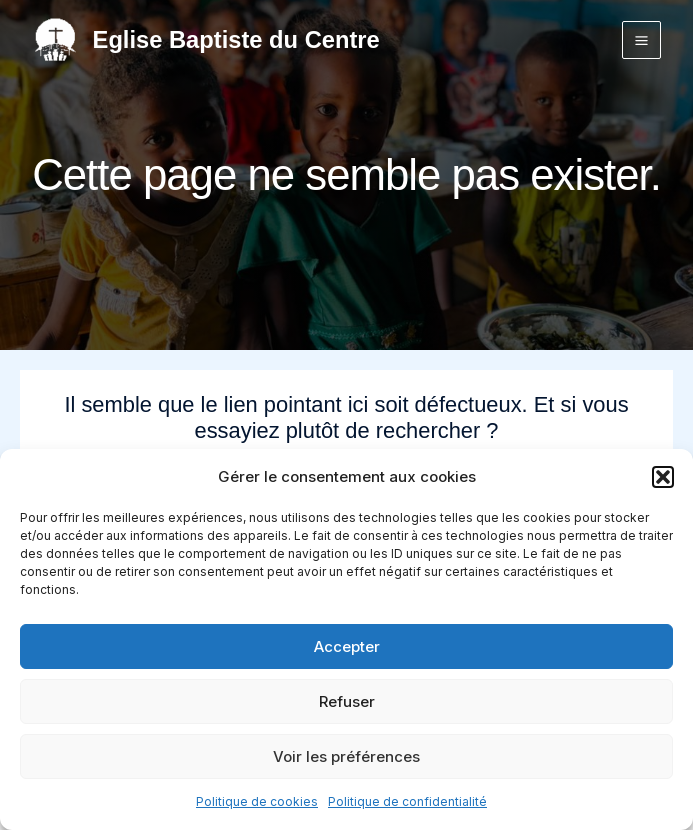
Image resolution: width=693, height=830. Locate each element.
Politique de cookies (257, 801)
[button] (663, 477)
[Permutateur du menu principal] (641, 40)
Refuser (347, 701)
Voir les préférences (346, 756)
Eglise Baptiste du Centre (236, 40)
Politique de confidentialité (407, 801)
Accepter (347, 646)
